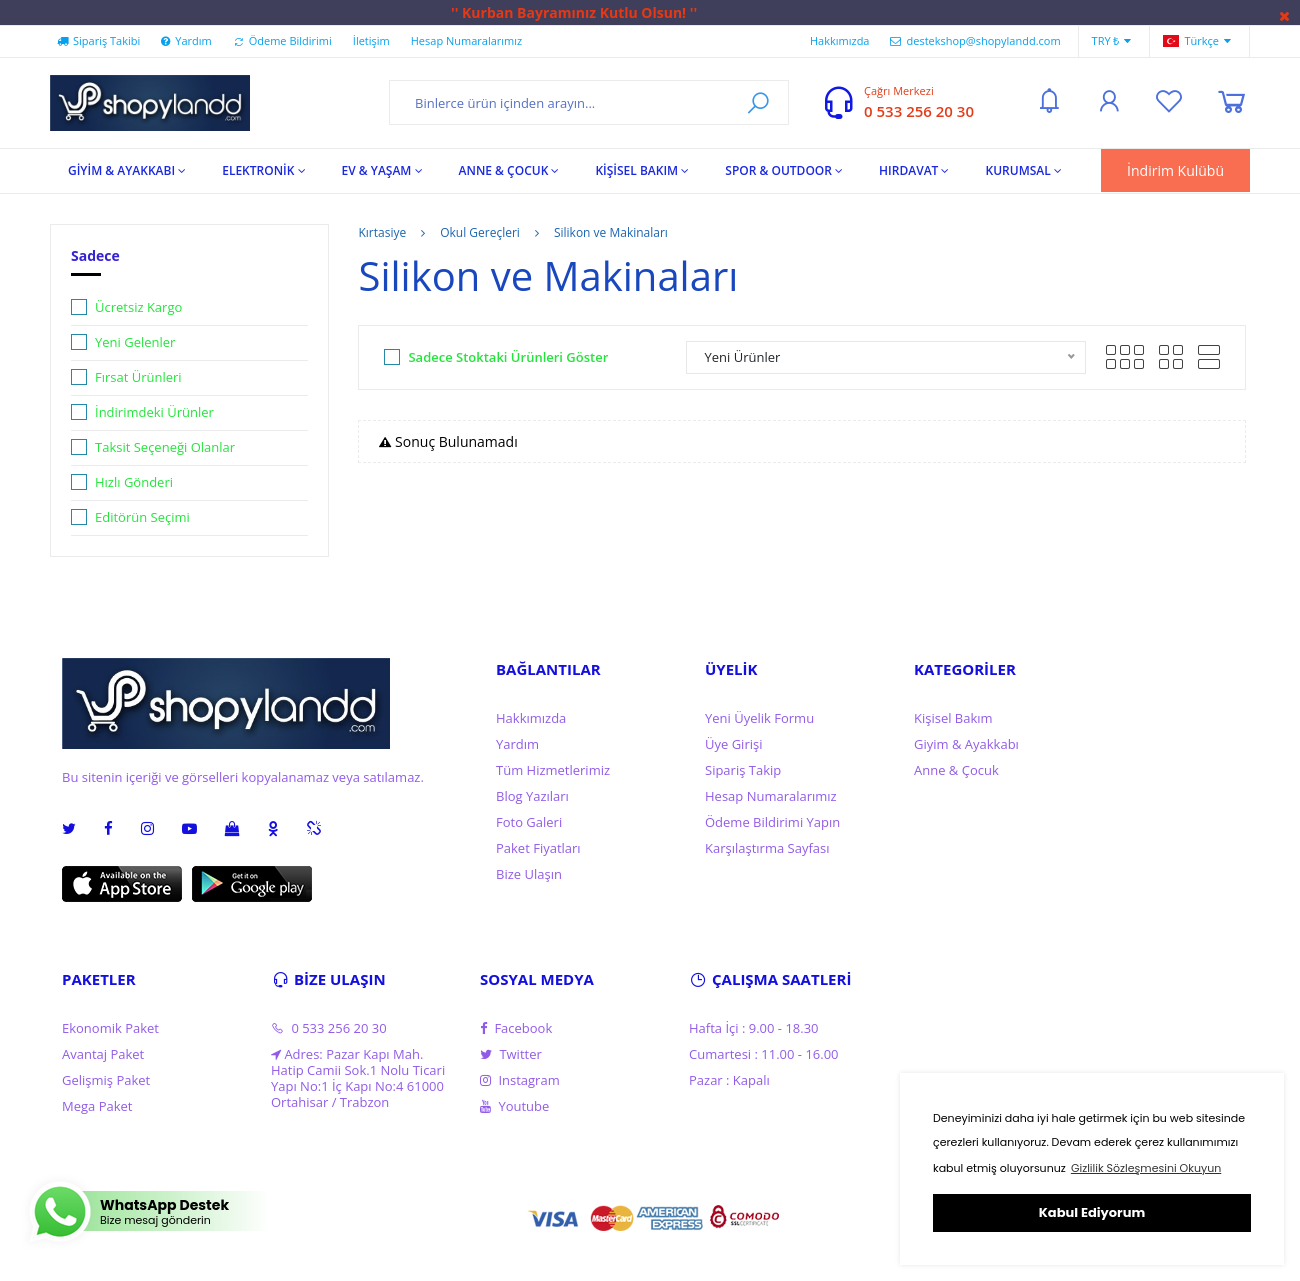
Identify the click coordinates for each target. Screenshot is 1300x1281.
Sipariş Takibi (98, 40)
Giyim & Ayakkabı (966, 744)
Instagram (520, 1080)
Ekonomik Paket (110, 1028)
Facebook (516, 1028)
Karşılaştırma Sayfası (767, 848)
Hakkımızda (840, 40)
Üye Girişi (733, 744)
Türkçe (1197, 41)
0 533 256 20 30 (919, 111)
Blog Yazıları (532, 796)
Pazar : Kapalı (729, 1080)
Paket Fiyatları (538, 848)
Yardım (186, 40)
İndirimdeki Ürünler (154, 412)
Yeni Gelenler (135, 342)
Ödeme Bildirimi (282, 40)
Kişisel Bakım (953, 718)
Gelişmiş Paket (106, 1080)
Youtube (514, 1106)
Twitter (511, 1054)
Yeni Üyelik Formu (759, 718)
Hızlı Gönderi (134, 482)
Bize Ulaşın (529, 874)
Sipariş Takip (743, 770)
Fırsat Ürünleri (138, 377)
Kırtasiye (382, 232)
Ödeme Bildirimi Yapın (772, 822)
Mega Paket (97, 1106)
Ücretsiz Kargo (138, 307)
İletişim (371, 40)
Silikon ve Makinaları (611, 232)
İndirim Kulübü (1175, 170)
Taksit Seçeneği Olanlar (165, 447)
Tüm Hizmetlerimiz (553, 770)
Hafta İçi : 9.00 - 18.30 (754, 1028)
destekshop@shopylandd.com (975, 40)
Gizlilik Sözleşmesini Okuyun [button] (1146, 1168)
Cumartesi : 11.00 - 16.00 (764, 1054)
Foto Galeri (529, 822)
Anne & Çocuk (956, 770)
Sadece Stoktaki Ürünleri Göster (508, 357)
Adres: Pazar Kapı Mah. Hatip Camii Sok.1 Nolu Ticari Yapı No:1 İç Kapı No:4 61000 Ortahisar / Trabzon (358, 1078)
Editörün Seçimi (142, 517)
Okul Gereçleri (480, 232)
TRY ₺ (1112, 41)
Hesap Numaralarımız (466, 40)
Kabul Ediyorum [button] (1092, 1212)
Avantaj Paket (103, 1054)
